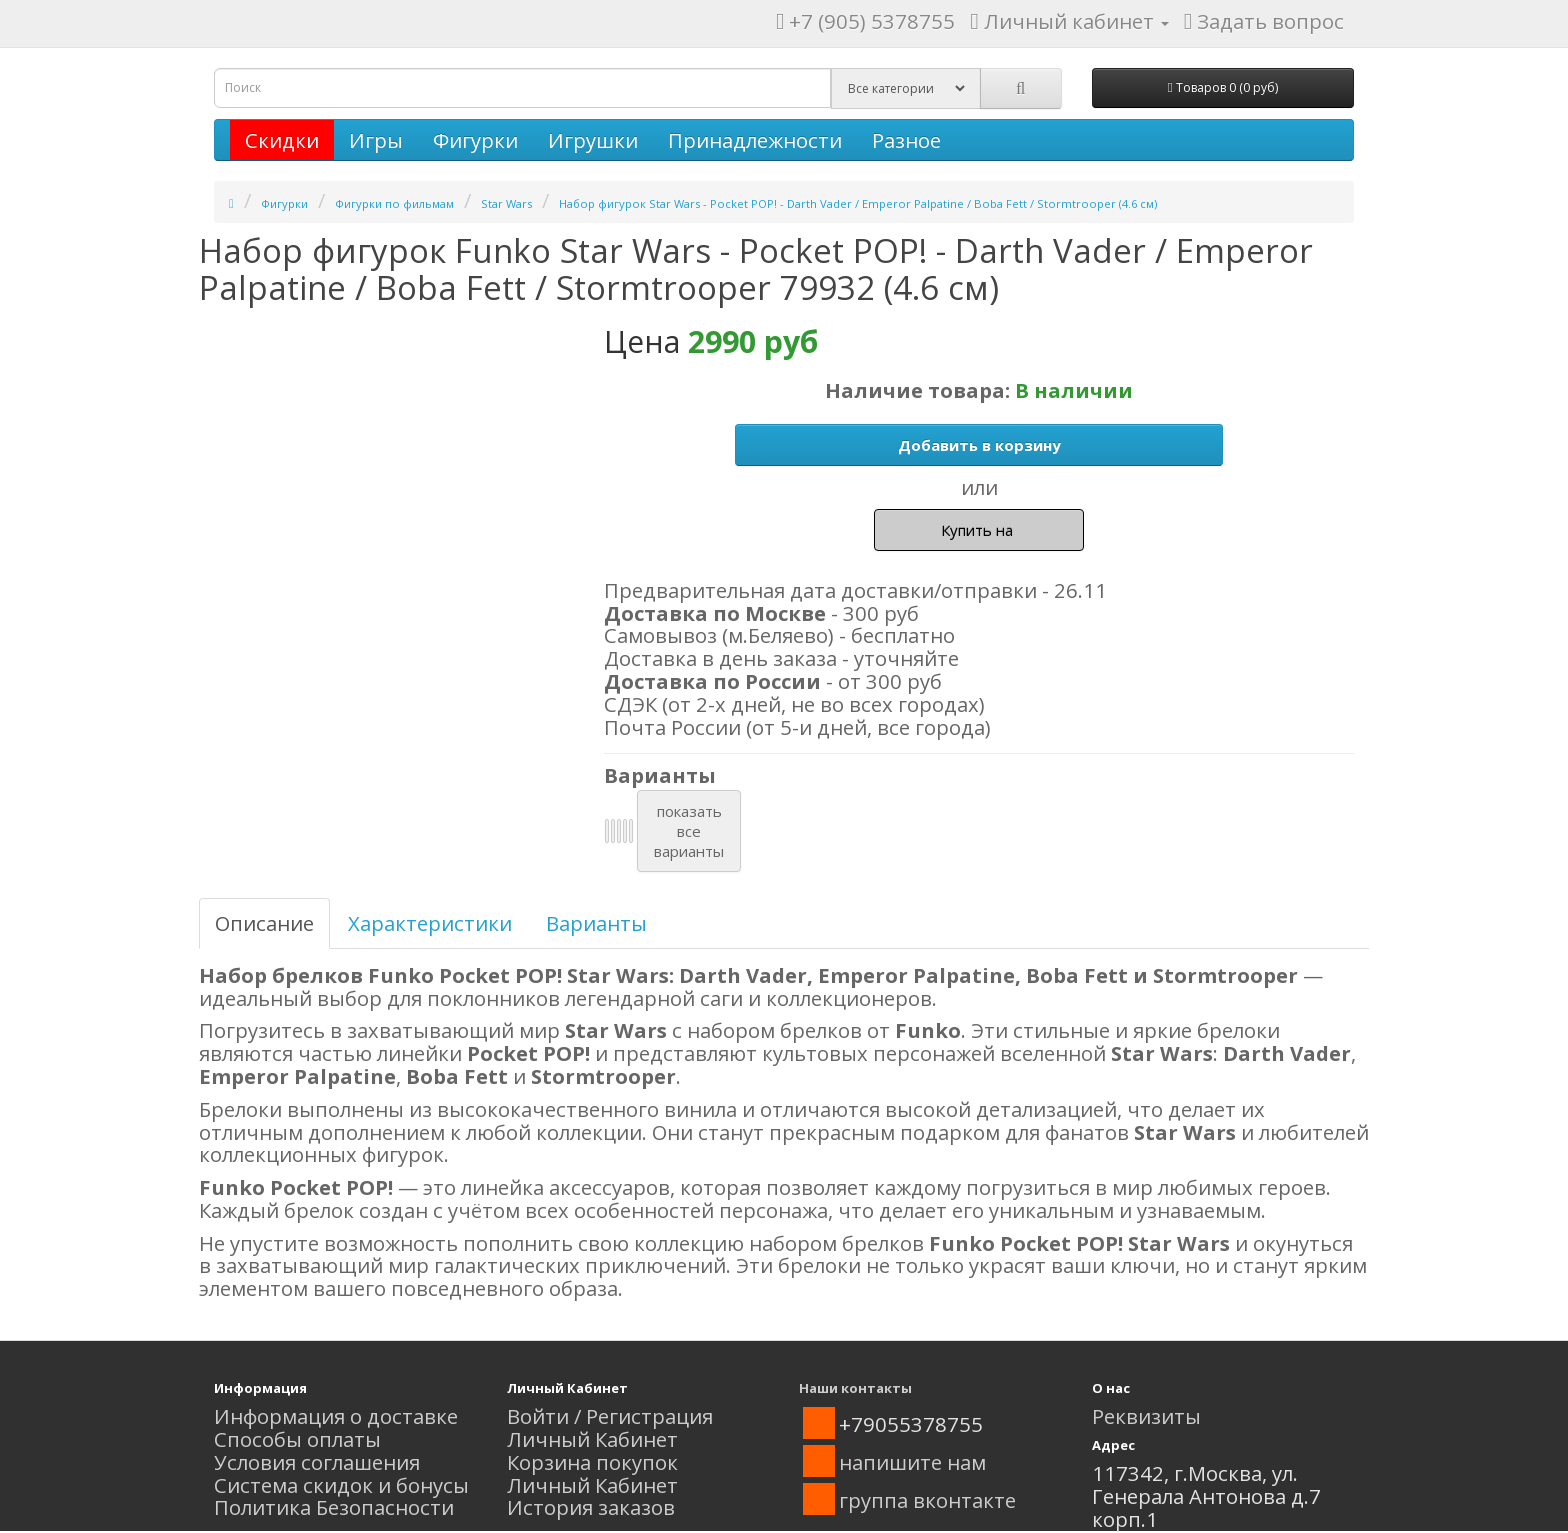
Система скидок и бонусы (341, 1485)
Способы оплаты (297, 1439)
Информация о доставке (336, 1416)
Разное (906, 140)
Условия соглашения (317, 1462)
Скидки (282, 140)
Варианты (596, 923)
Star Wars (506, 203)
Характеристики (430, 923)
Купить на (979, 530)
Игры (376, 140)
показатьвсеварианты (689, 831)
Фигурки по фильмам (394, 203)
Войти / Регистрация (610, 1416)
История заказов (591, 1507)
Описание (264, 923)
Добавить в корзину (979, 445)
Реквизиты (1146, 1416)
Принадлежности (755, 140)
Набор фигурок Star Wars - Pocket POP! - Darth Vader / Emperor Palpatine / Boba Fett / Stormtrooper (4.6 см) (858, 203)
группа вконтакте (927, 1500)
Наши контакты (855, 1388)
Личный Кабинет (592, 1439)
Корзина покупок (592, 1462)
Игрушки (593, 140)
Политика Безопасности (334, 1507)
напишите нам (912, 1462)
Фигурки (475, 140)
